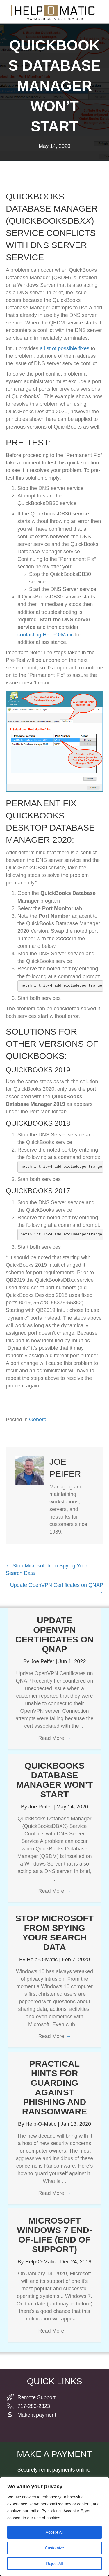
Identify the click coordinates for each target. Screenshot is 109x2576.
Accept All (54, 2532)
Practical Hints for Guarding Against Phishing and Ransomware (54, 2087)
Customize (54, 2548)
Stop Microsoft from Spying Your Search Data (54, 1933)
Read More (54, 1738)
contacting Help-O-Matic (45, 635)
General (38, 1419)
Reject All (54, 2563)
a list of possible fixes (64, 348)
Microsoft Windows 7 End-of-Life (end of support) (54, 2235)
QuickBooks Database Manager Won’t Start (54, 1780)
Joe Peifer (43, 1661)
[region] (54, 2526)
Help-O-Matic (43, 1959)
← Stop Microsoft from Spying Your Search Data (46, 1569)
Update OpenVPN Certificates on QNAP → (56, 1588)
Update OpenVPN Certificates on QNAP (54, 1634)
